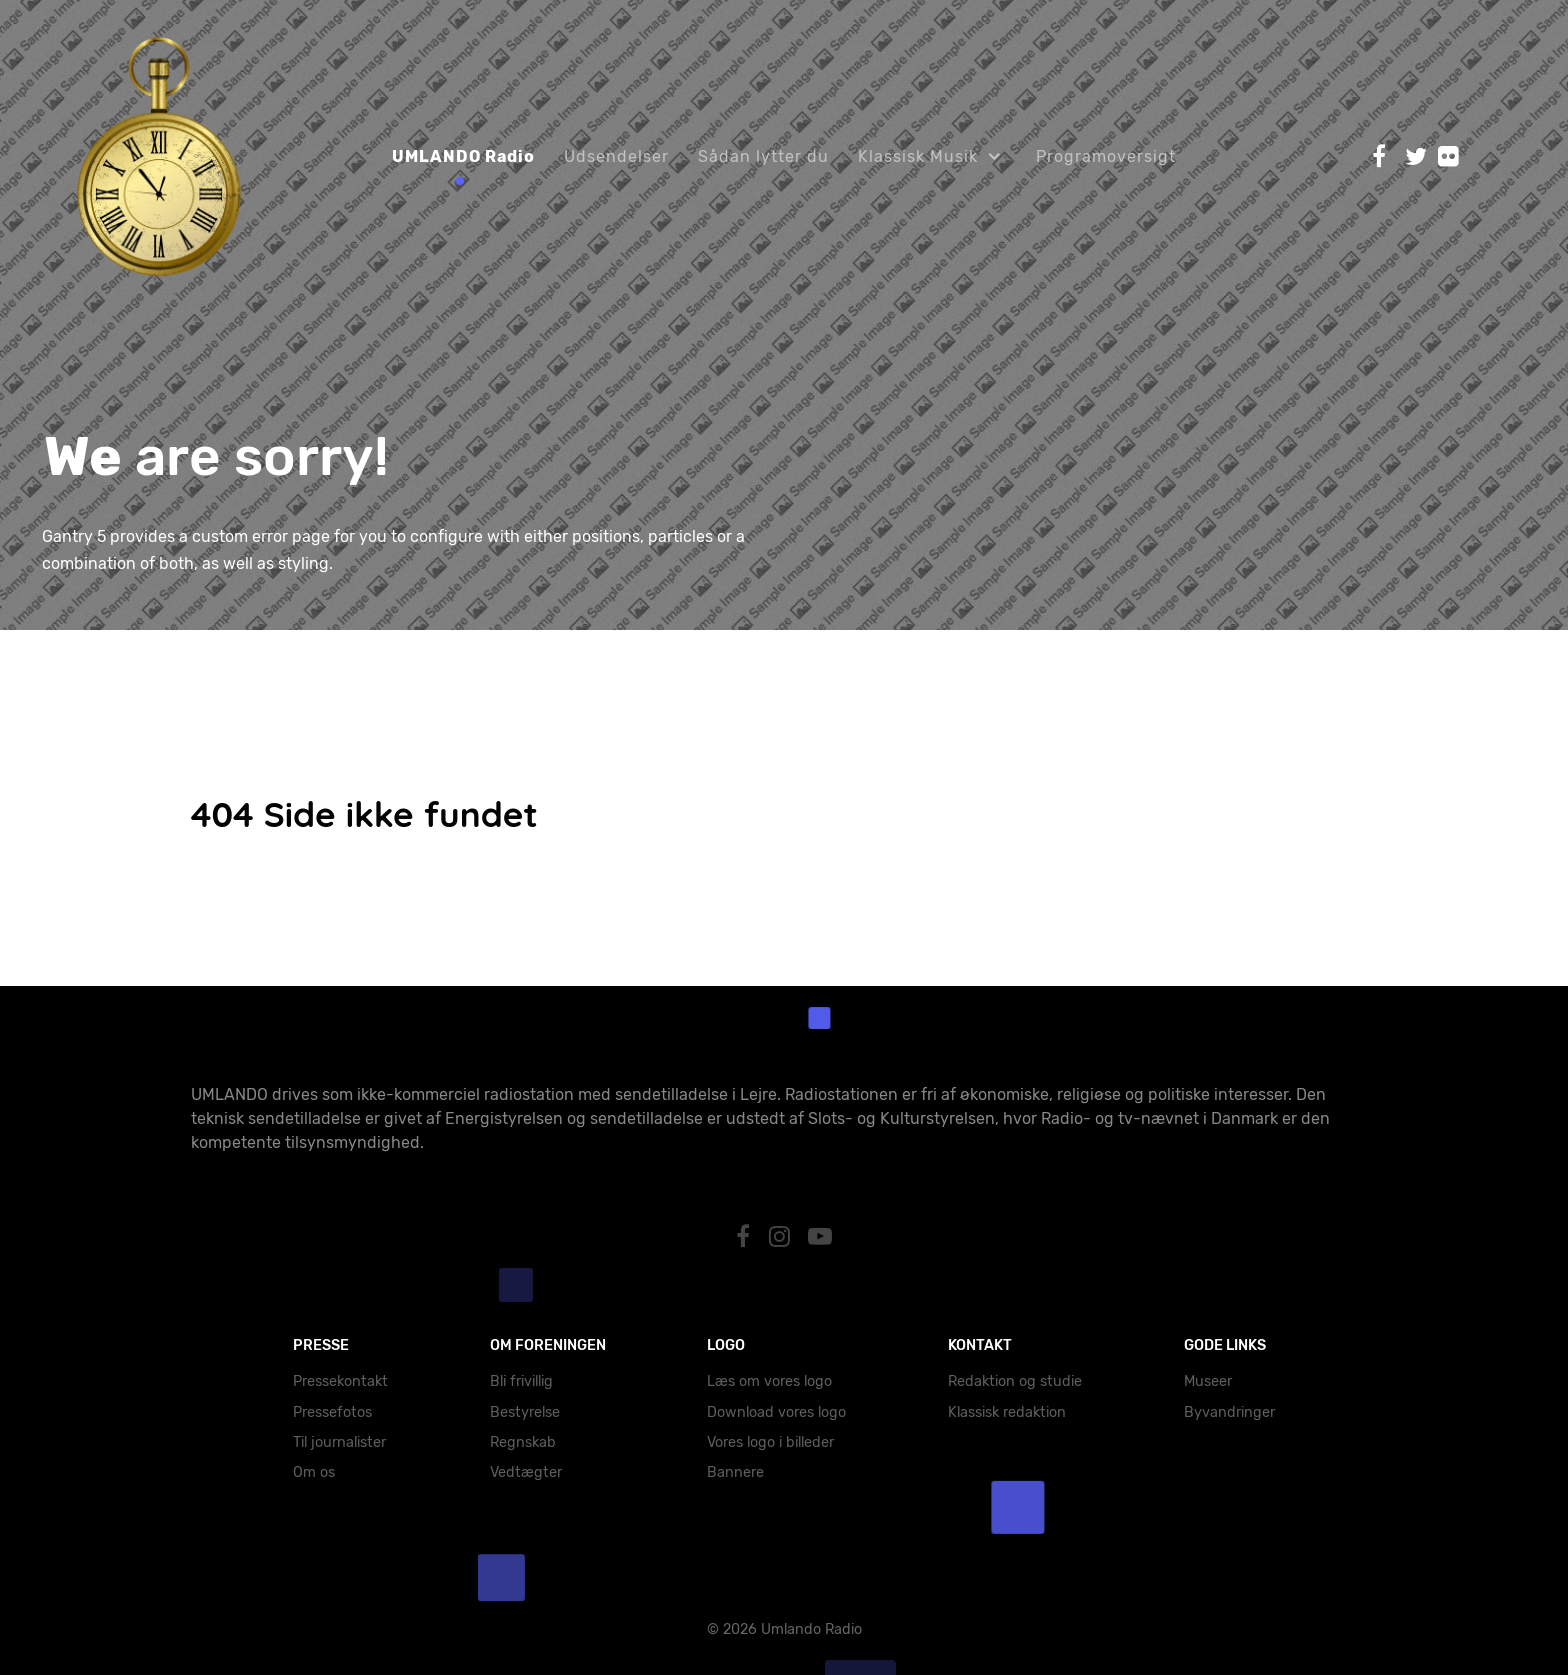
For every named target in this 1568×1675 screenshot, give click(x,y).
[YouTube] (820, 1237)
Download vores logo (776, 1412)
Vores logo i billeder (770, 1442)
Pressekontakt (340, 1381)
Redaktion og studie (1015, 1381)
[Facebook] (745, 1237)
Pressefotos (332, 1412)
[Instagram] (782, 1237)
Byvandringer (1229, 1412)
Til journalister (339, 1442)
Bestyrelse (525, 1412)
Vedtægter (526, 1472)
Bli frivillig (521, 1381)
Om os (314, 1472)
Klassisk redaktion (1007, 1412)
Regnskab (523, 1442)
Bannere (735, 1472)
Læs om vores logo (769, 1381)
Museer (1208, 1381)
